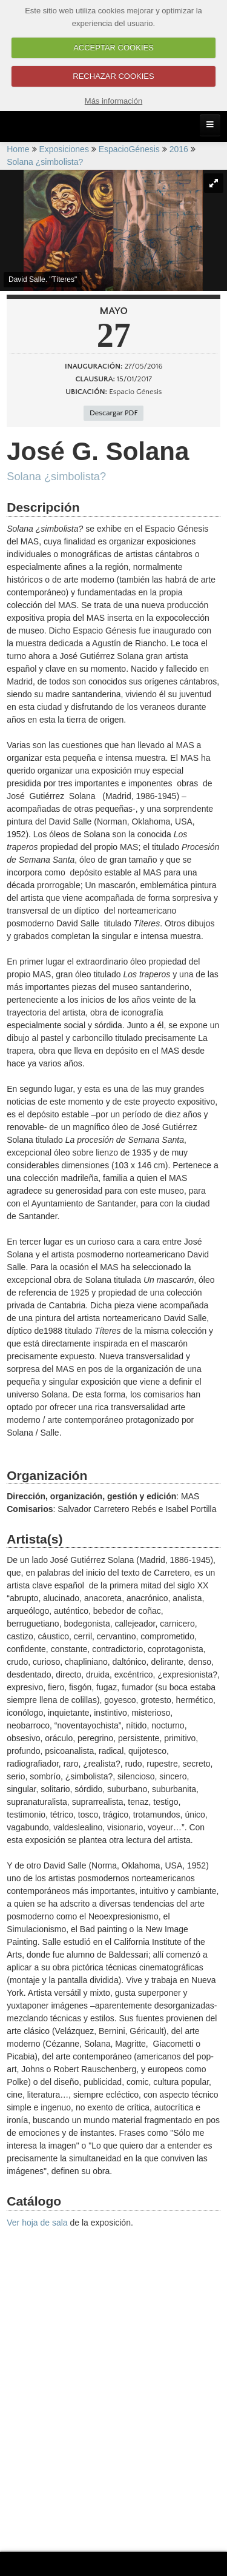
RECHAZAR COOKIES (113, 76)
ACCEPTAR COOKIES (113, 47)
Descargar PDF (113, 413)
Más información (113, 100)
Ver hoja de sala (37, 2222)
